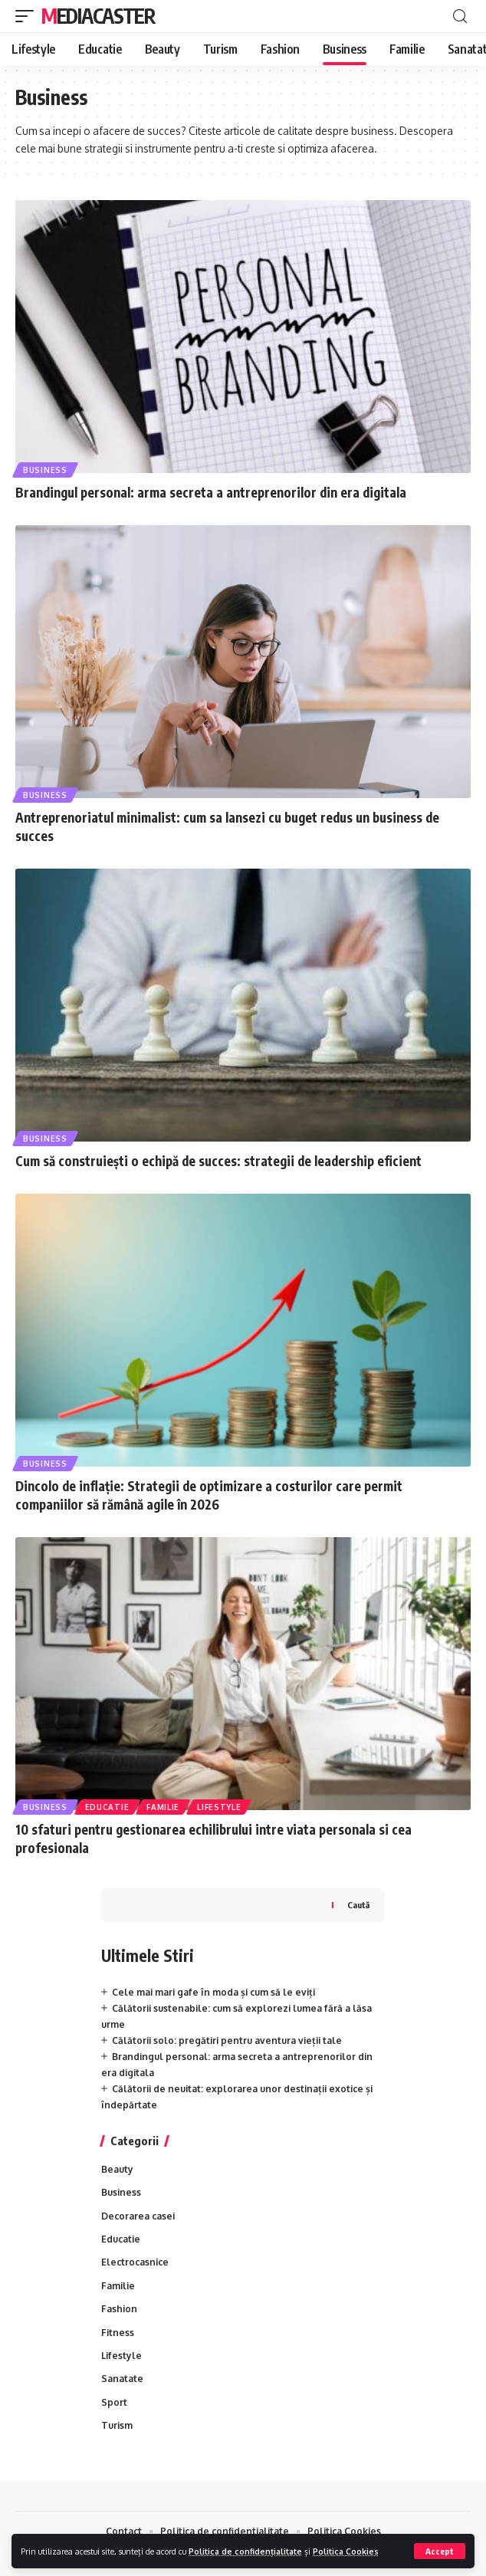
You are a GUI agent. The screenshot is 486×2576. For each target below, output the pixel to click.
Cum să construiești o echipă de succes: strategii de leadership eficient (218, 1160)
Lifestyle (219, 1807)
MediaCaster (98, 15)
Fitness (117, 2332)
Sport (114, 2402)
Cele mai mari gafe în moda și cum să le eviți (213, 1992)
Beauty (117, 2169)
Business (45, 470)
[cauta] (460, 16)
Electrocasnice (135, 2262)
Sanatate (122, 2378)
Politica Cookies (346, 2551)
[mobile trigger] (28, 16)
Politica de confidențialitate (245, 2551)
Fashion (119, 2309)
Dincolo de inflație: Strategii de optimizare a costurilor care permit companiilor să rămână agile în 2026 (208, 1495)
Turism (117, 2425)
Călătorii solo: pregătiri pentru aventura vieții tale (227, 2040)
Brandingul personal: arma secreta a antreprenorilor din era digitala (210, 492)
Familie (162, 1807)
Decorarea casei (138, 2216)
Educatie (107, 1807)
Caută (358, 1905)
